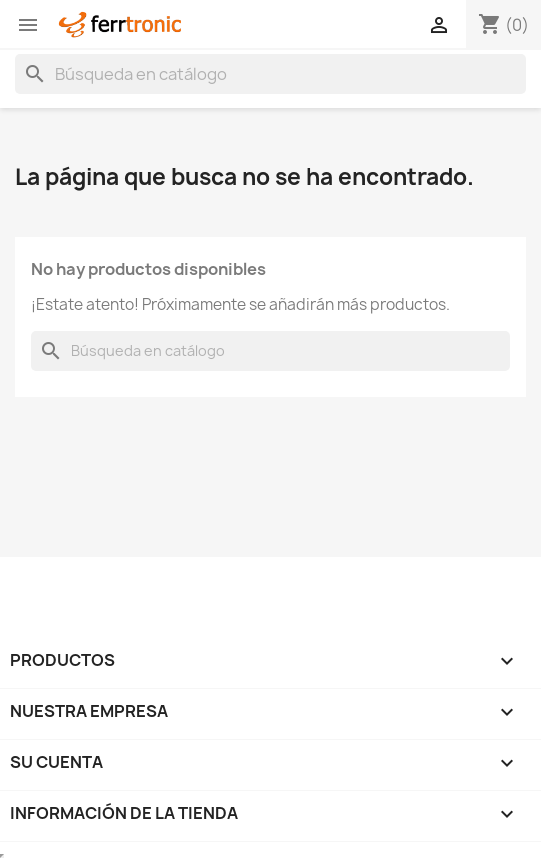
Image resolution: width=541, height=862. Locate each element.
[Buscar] (270, 74)
